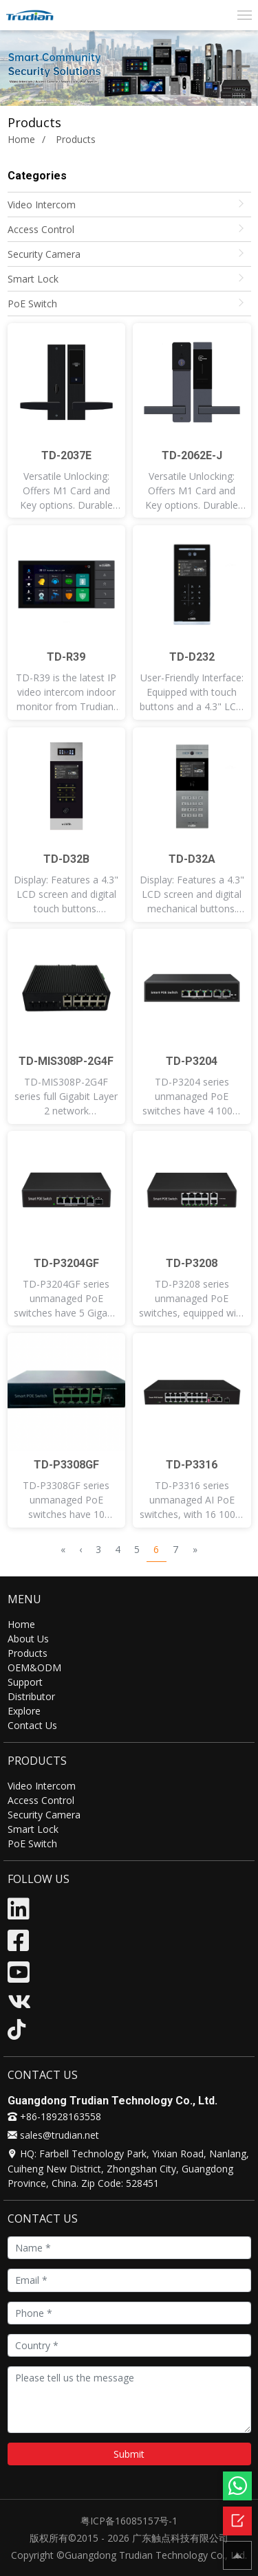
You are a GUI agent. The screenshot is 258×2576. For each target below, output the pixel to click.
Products (27, 1653)
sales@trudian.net (53, 2135)
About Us (28, 1638)
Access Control (41, 229)
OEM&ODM (34, 1667)
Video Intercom (42, 204)
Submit (129, 2454)
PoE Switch (32, 303)
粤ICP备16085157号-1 (129, 2520)
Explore (24, 1710)
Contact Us (32, 1725)
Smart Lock (33, 278)
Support (25, 1681)
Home (21, 139)
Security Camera (44, 254)
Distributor (31, 1696)
